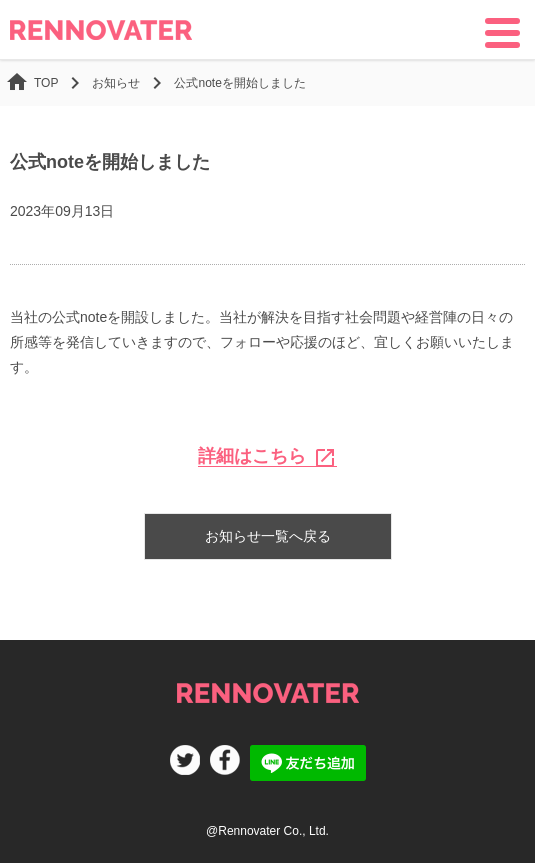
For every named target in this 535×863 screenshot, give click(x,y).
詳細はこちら (267, 456)
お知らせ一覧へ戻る (268, 536)
